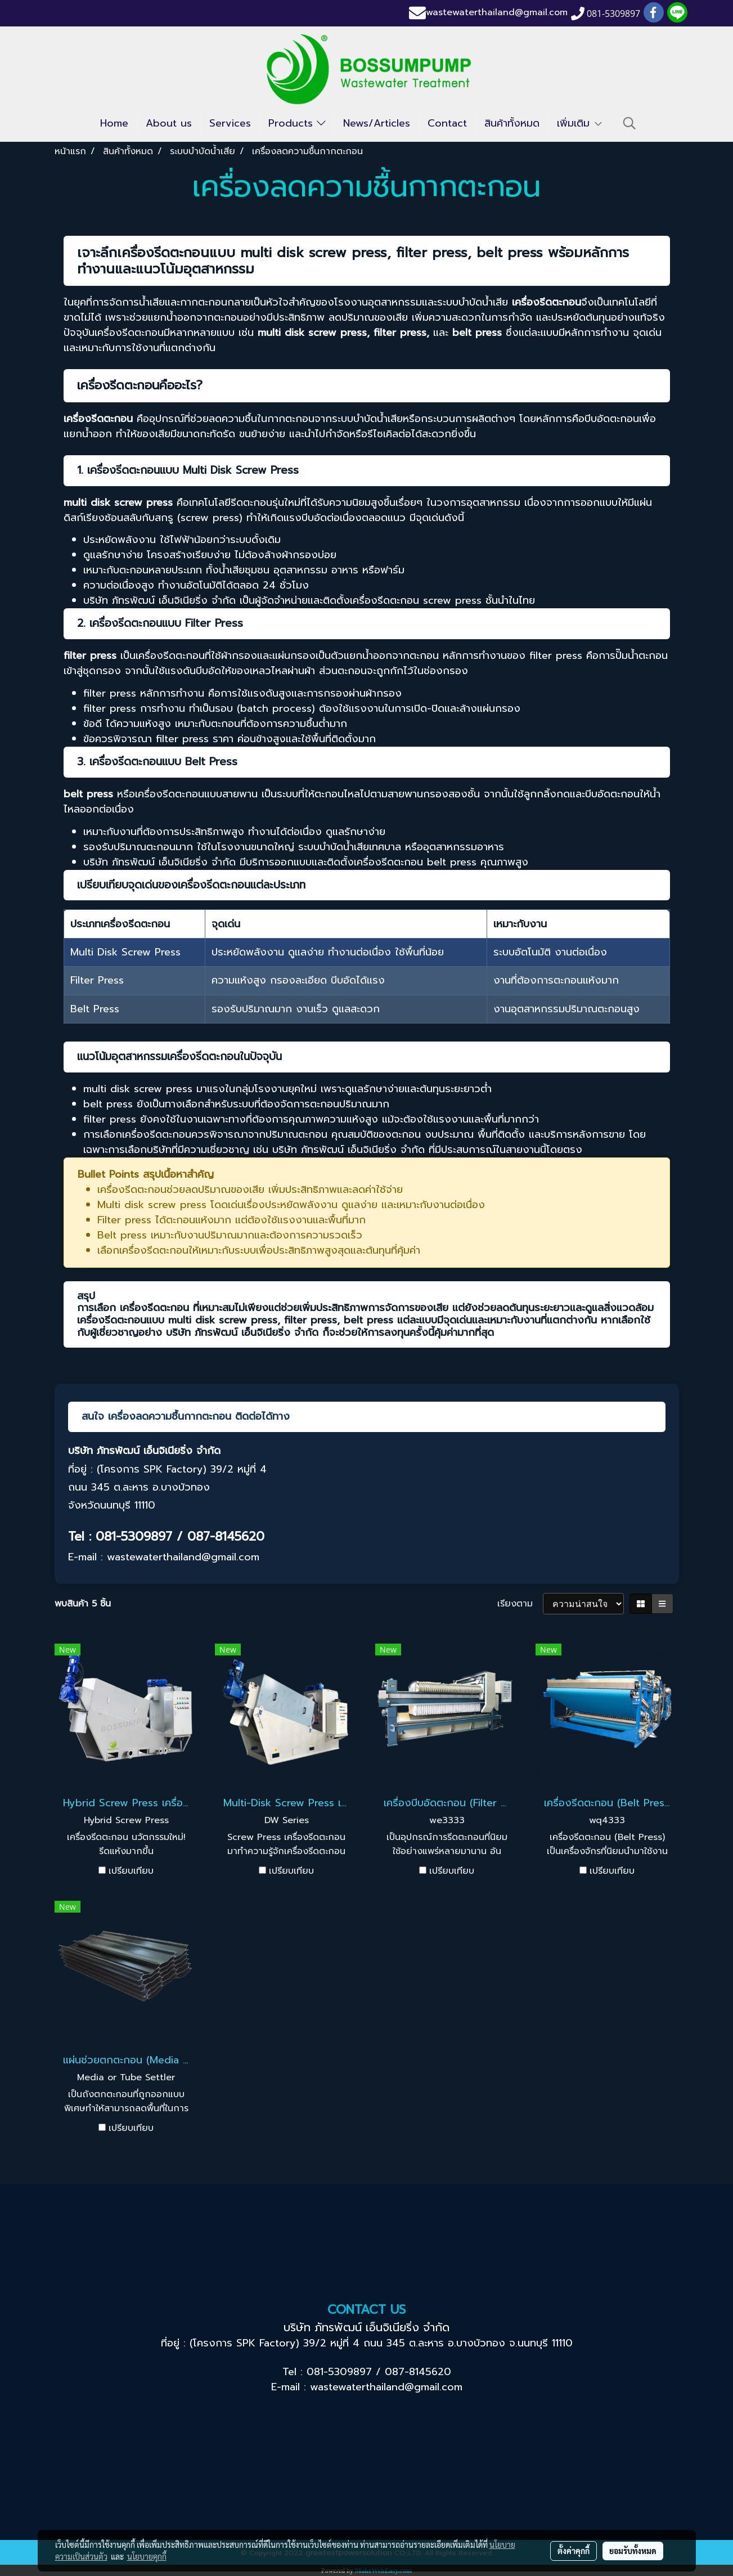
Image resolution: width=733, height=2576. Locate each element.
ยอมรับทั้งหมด (632, 2551)
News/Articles (376, 123)
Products (297, 123)
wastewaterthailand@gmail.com (497, 13)
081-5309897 (339, 2372)
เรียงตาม (520, 1603)
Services (230, 123)
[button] (629, 123)
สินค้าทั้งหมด (511, 123)
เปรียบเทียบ (131, 1871)
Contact (447, 123)
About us (169, 123)
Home (114, 123)
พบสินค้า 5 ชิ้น (83, 1603)
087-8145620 (418, 2372)
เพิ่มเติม (580, 123)
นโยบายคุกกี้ (147, 2556)
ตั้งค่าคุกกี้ (573, 2551)
